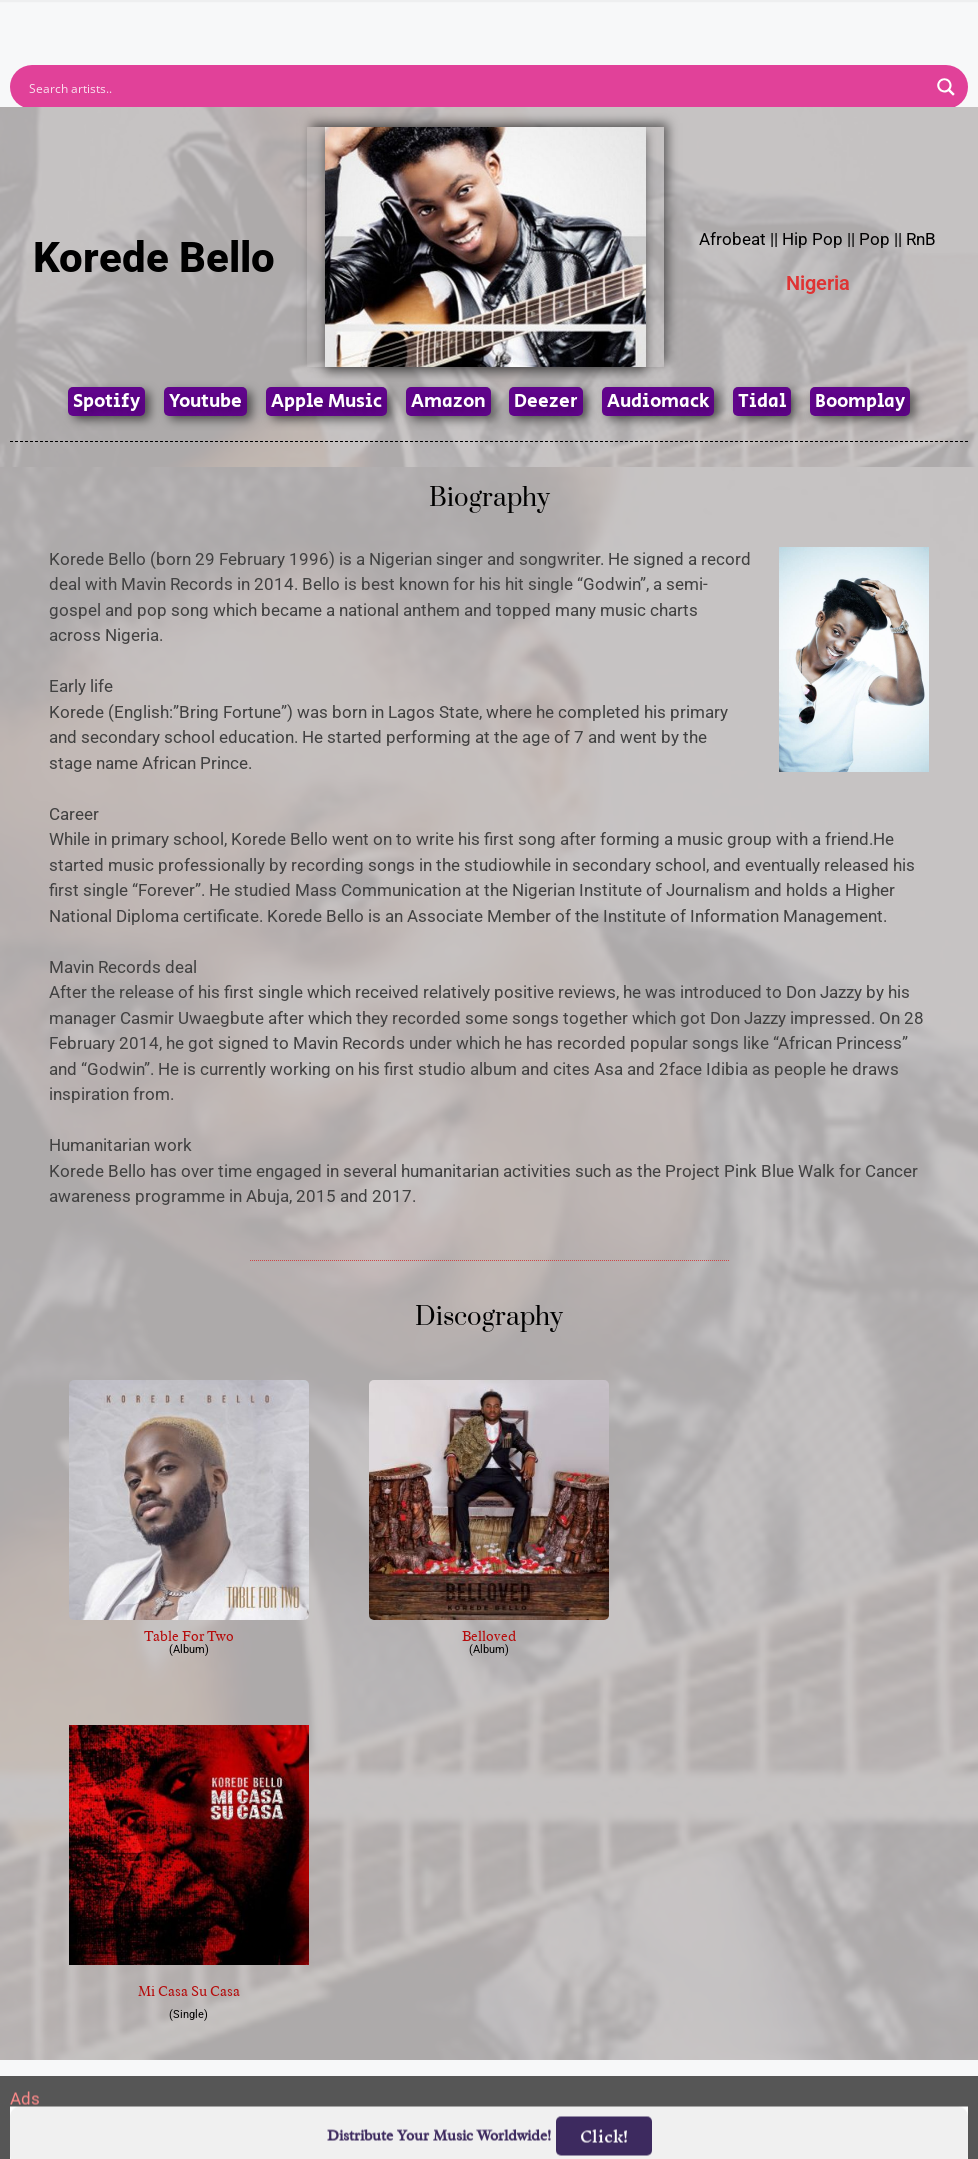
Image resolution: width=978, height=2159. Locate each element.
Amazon (448, 401)
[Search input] (476, 87)
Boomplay (860, 401)
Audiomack (658, 401)
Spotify (106, 401)
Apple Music (326, 401)
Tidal (762, 401)
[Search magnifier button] (946, 87)
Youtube (205, 401)
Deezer (546, 401)
